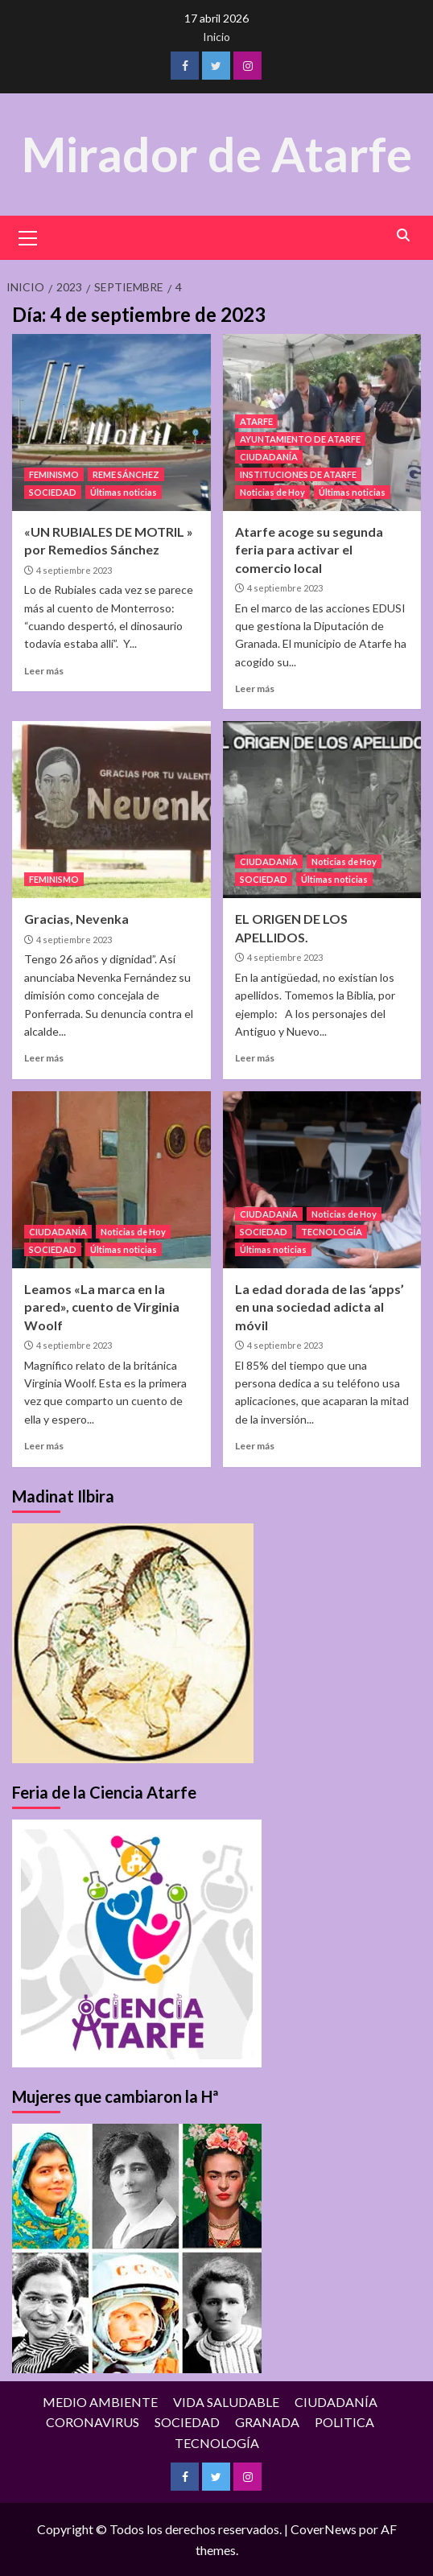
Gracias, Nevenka (76, 918)
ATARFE (256, 420)
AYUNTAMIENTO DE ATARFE (300, 438)
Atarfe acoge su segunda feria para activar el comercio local (309, 549)
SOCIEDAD (52, 491)
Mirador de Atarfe (216, 154)
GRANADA (267, 2421)
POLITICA (344, 2421)
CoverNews (324, 2529)
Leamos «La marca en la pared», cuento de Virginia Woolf (101, 1306)
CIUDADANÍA (269, 456)
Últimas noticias (123, 491)
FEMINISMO (54, 473)
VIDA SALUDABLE (226, 2401)
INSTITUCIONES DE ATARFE (298, 473)
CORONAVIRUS (92, 2421)
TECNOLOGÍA (331, 1231)
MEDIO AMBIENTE (100, 2401)
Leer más (44, 670)
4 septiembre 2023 (74, 569)
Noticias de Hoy (272, 491)
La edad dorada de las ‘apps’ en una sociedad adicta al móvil (319, 1306)
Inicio (216, 36)
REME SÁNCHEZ (126, 473)
